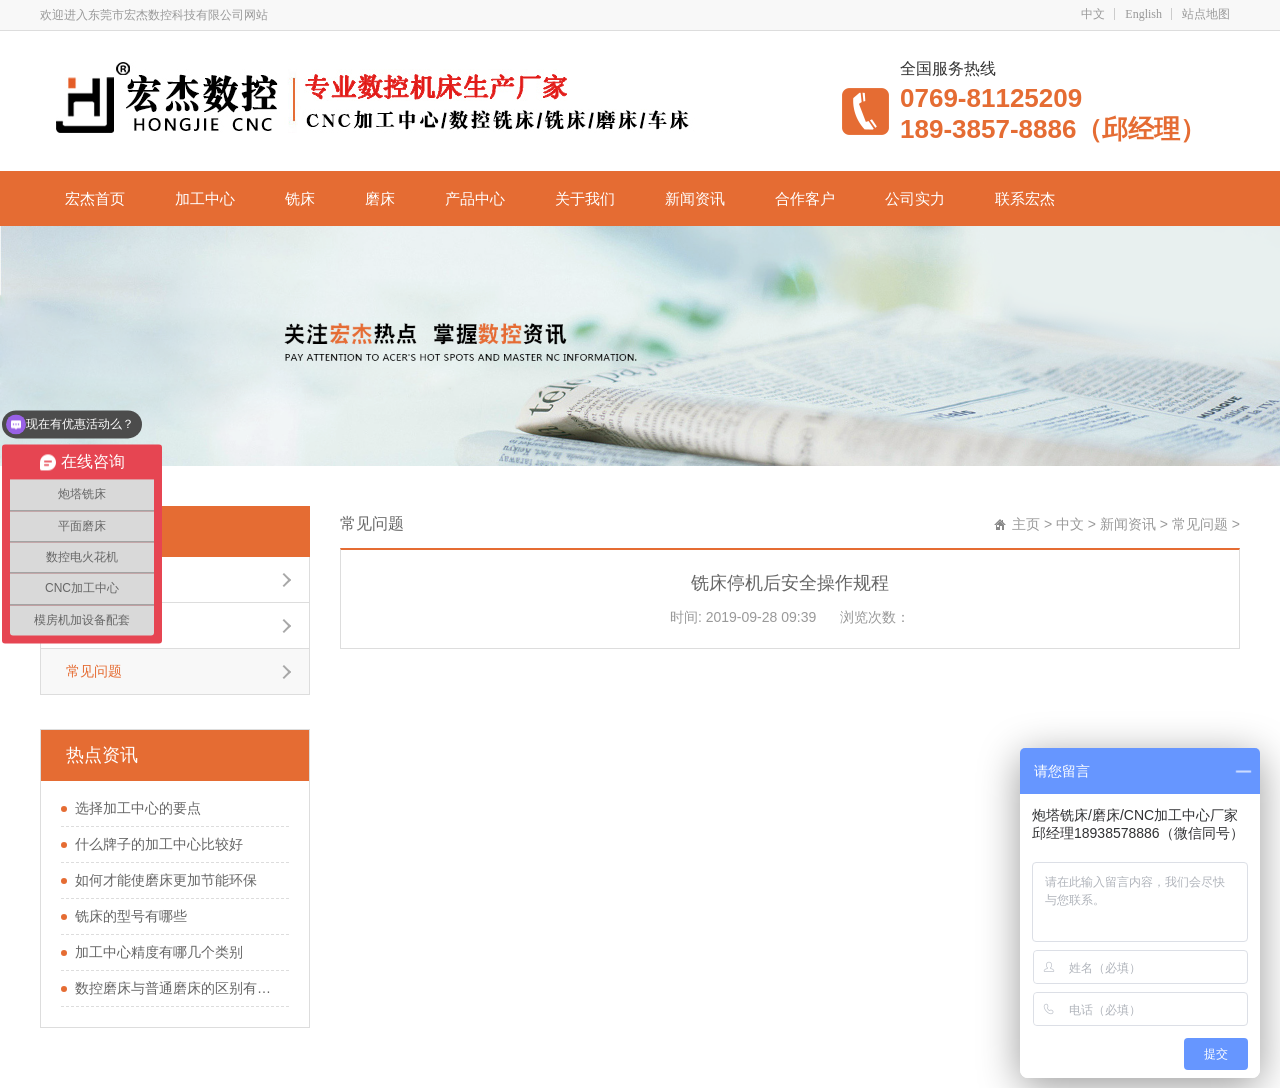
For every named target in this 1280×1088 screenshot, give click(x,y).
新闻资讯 (695, 198)
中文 (1093, 14)
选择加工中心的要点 (138, 808)
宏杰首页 (95, 198)
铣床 (300, 198)
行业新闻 (94, 625)
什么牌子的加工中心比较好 (159, 844)
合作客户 (805, 198)
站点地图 (1206, 14)
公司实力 (915, 198)
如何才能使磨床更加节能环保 (166, 880)
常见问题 (91, 531)
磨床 (380, 198)
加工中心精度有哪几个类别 (159, 952)
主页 (1026, 524)
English (1143, 14)
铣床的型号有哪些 (131, 916)
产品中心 (475, 198)
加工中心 (205, 198)
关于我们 (585, 198)
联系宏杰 (1025, 198)
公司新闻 (94, 579)
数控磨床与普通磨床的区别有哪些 (177, 988)
